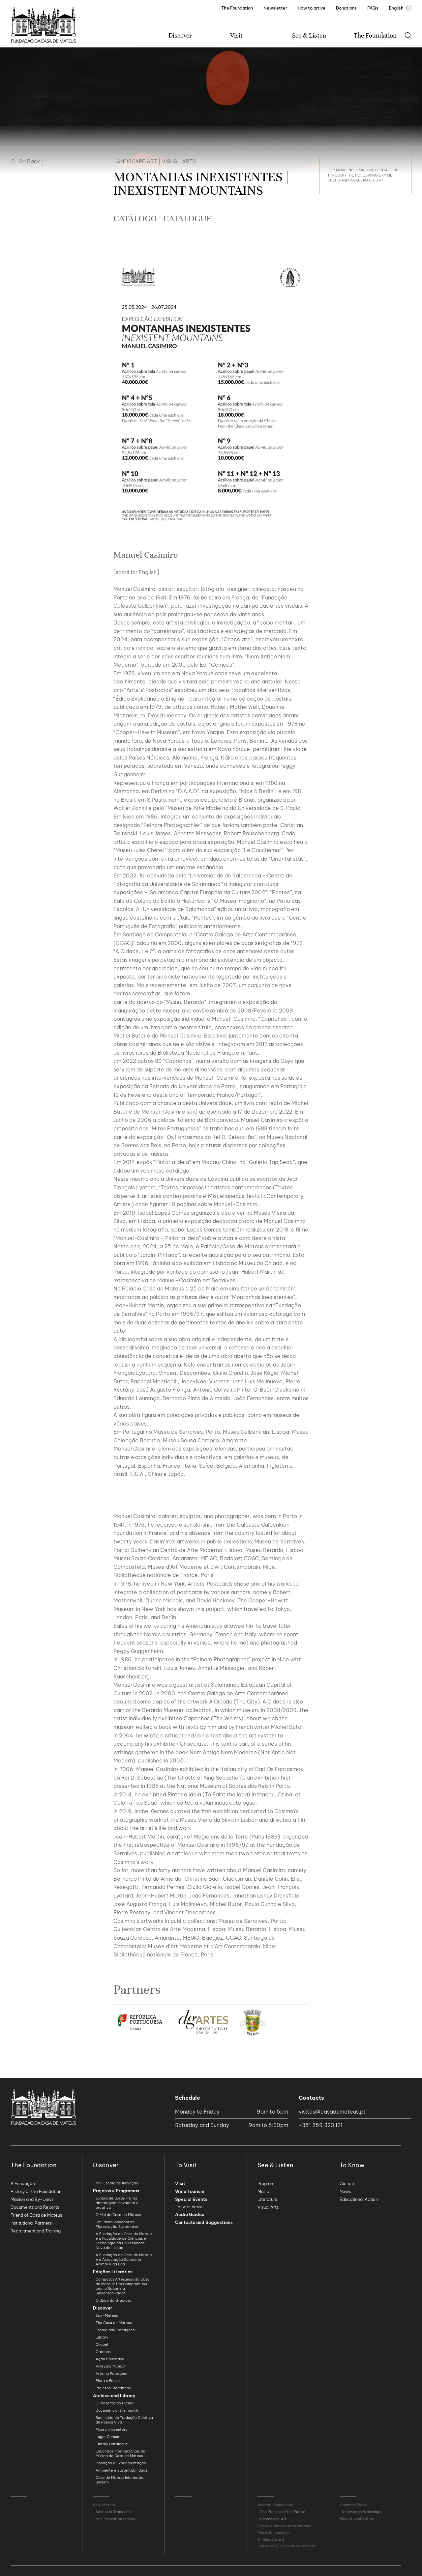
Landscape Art (135, 161)
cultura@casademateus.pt (355, 180)
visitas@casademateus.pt (332, 2111)
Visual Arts (179, 161)
